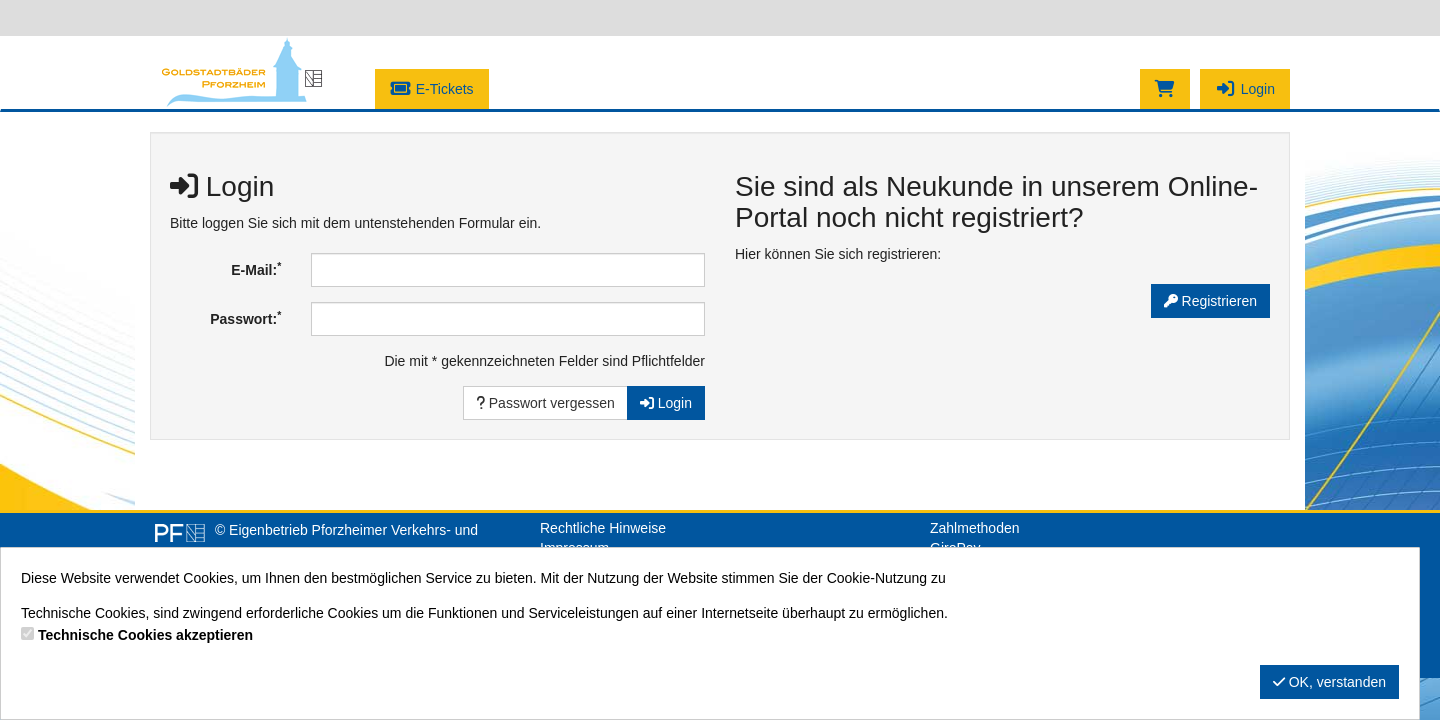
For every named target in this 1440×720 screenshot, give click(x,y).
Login (1245, 89)
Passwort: (245, 318)
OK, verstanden (1329, 682)
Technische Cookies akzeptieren (145, 635)
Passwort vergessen (545, 403)
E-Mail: (256, 269)
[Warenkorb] (1165, 89)
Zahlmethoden (975, 528)
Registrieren (1210, 301)
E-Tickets (432, 89)
